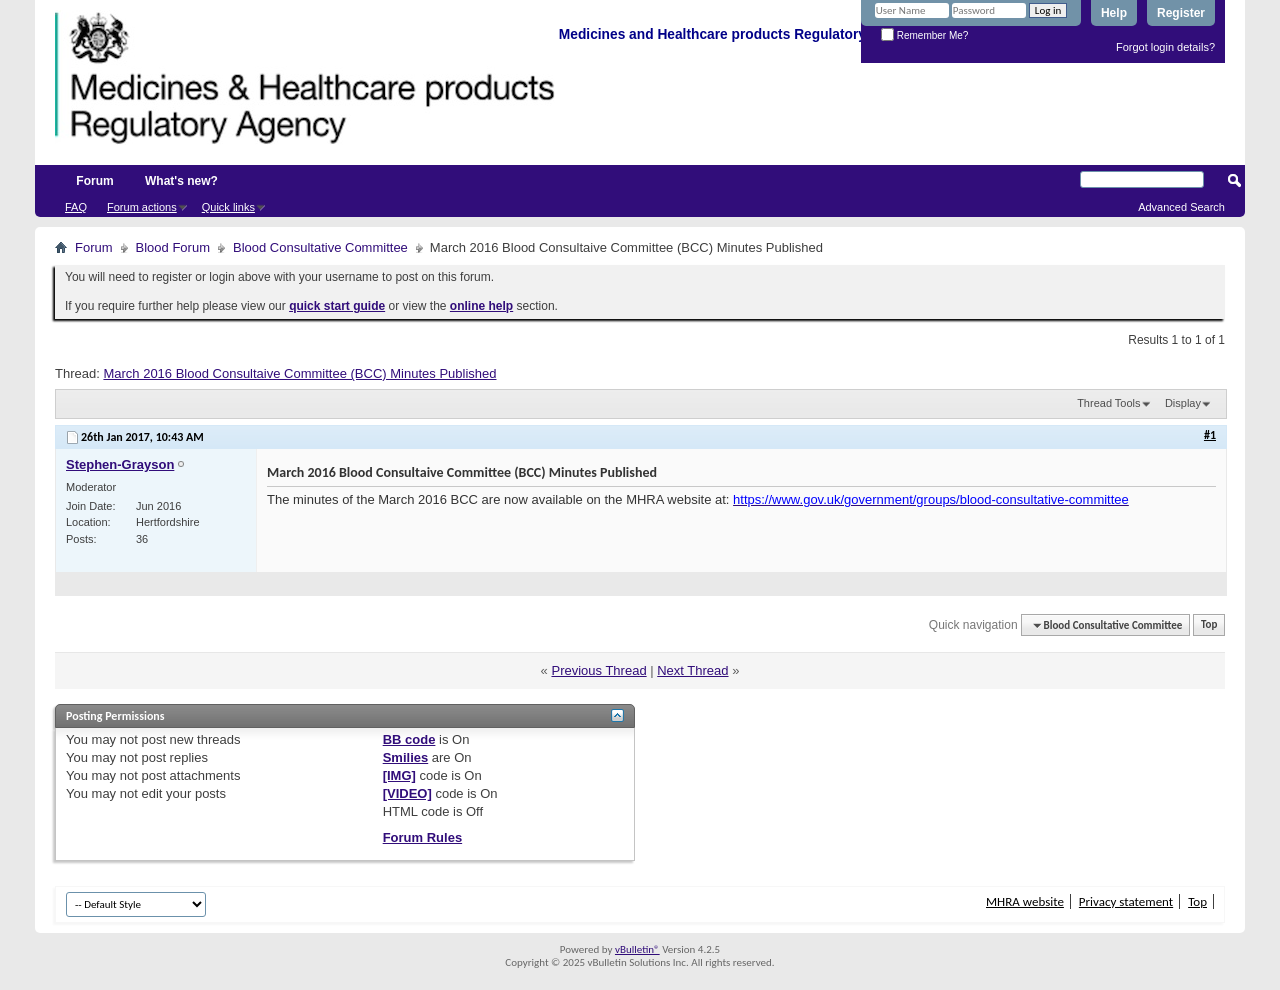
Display (1183, 403)
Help (1114, 13)
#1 (1210, 435)
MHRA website (1025, 901)
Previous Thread (598, 670)
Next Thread (692, 670)
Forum (94, 181)
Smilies (406, 757)
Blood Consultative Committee (320, 247)
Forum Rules (422, 837)
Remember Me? (924, 35)
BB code (409, 739)
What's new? (181, 181)
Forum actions (142, 207)
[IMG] (399, 775)
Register (1181, 13)
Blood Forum (173, 247)
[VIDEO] (407, 793)
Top (1209, 625)
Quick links (228, 207)
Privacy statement (1126, 901)
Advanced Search (1181, 207)
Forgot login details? (1165, 47)
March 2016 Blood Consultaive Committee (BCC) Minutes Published (299, 373)
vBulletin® (637, 949)
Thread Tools (1108, 403)
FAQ (76, 207)
